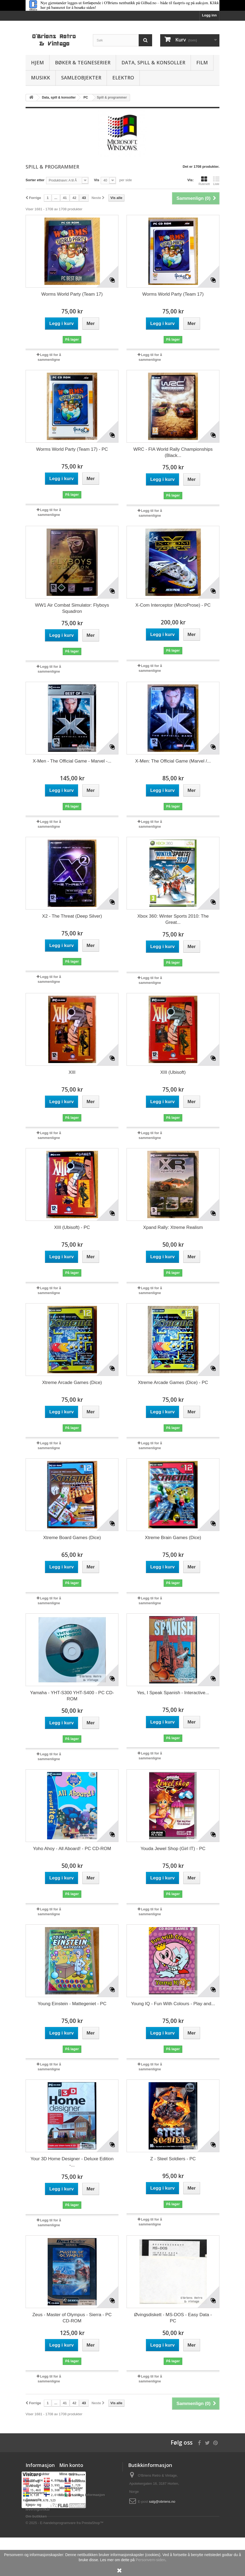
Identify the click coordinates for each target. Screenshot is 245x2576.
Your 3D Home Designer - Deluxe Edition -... (71, 2162)
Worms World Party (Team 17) (72, 294)
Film (202, 62)
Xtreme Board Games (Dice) (72, 1537)
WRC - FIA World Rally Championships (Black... (172, 452)
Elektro (123, 77)
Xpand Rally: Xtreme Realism (173, 1227)
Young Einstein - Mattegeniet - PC (72, 2003)
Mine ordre (68, 2474)
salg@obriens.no (162, 2502)
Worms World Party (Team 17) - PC (72, 449)
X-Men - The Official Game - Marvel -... (72, 761)
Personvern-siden (150, 2560)
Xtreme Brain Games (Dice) (173, 1537)
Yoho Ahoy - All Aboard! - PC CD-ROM (72, 1848)
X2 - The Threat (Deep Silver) (72, 916)
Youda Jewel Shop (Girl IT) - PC (173, 1848)
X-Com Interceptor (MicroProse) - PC (173, 605)
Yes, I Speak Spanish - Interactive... (173, 1692)
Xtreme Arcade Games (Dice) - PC (173, 1382)
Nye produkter (37, 2474)
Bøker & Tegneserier (82, 62)
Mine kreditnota (72, 2481)
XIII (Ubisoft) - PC (72, 1227)
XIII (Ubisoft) (173, 1072)
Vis (96, 180)
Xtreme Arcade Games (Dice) (72, 1382)
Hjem (37, 62)
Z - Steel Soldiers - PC (173, 2158)
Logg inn (209, 15)
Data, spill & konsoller (153, 62)
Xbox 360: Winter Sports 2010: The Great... (173, 919)
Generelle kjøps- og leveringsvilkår (38, 2504)
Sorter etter (35, 180)
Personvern (35, 2493)
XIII (72, 1072)
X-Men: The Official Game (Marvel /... (173, 761)
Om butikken (36, 2516)
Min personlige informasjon (82, 2495)
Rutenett (204, 181)
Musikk (40, 77)
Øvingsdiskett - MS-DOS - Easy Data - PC (173, 2317)
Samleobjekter (81, 77)
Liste (216, 181)
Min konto (71, 2465)
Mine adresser (71, 2488)
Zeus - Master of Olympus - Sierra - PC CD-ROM (72, 2317)
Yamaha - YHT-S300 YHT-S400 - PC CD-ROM (72, 1695)
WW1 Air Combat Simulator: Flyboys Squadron (72, 608)
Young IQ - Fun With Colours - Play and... (173, 2003)
